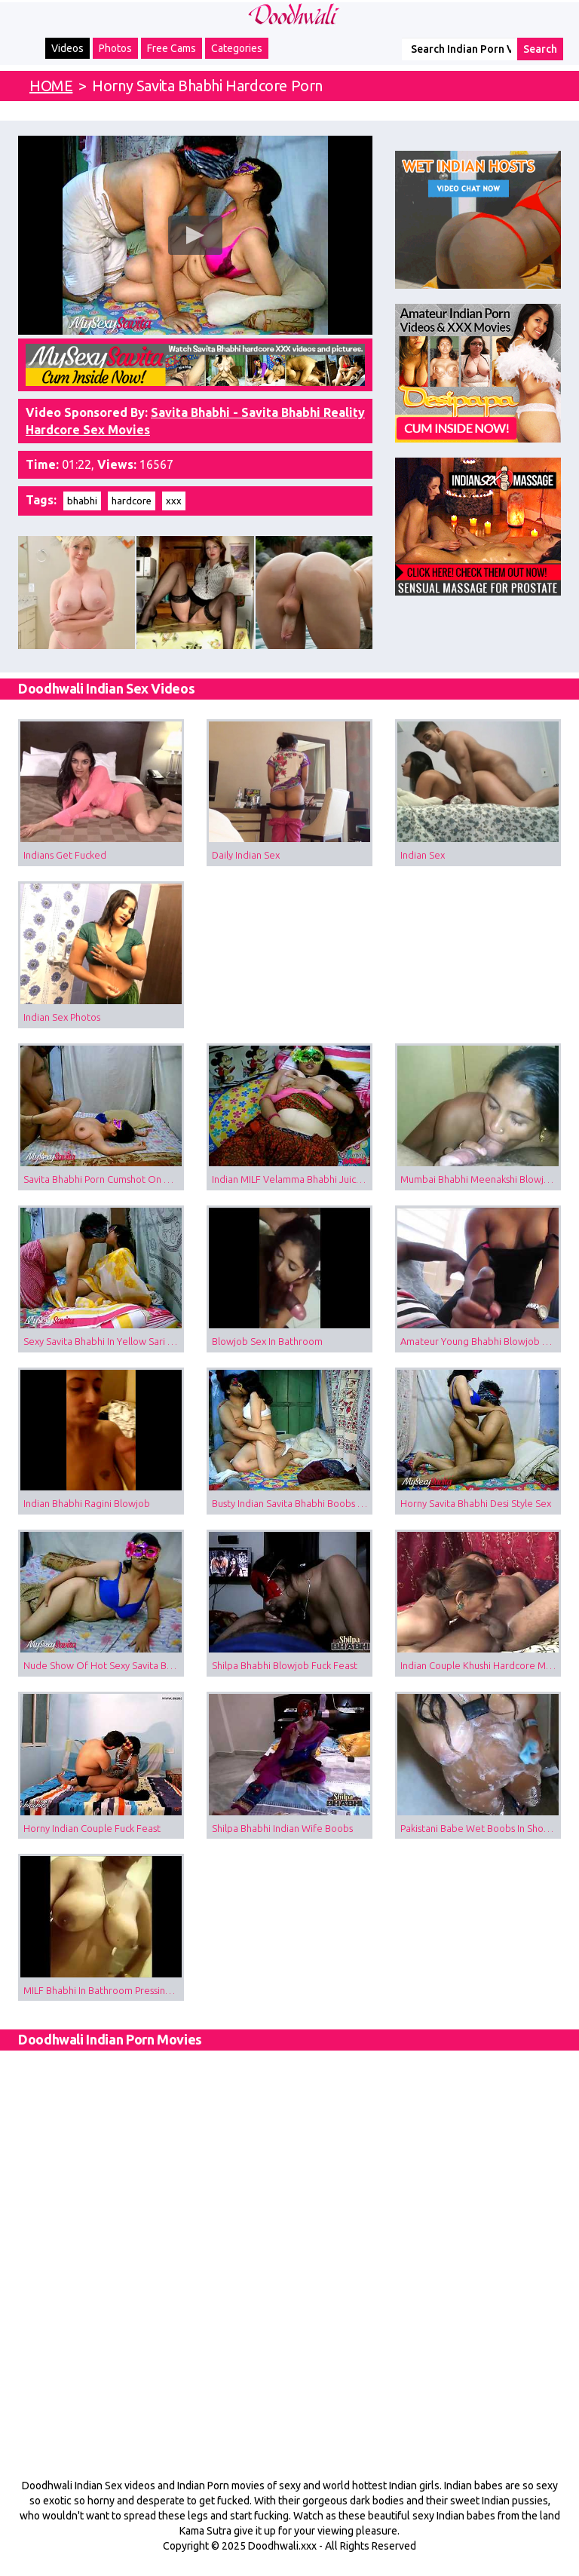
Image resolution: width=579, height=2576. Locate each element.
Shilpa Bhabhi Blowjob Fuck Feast (284, 1665)
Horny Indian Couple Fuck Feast (92, 1828)
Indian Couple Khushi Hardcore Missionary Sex (480, 1665)
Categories (236, 48)
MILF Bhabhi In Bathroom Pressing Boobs (103, 1990)
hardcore (132, 500)
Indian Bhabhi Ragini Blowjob (86, 1503)
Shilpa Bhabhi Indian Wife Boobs (282, 1828)
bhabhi (82, 500)
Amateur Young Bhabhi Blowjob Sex (479, 1341)
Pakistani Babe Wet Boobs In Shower (480, 1828)
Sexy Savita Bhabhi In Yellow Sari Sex (103, 1341)
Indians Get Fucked (64, 855)
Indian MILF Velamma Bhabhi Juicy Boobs (292, 1179)
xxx (174, 500)
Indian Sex (422, 855)
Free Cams (171, 48)
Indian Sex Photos (61, 1017)
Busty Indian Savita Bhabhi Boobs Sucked (292, 1503)
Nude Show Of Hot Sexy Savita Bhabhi (103, 1665)
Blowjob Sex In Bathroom (267, 1341)
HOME (50, 85)
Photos (115, 48)
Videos (67, 48)
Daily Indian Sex (246, 855)
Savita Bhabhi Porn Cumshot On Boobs (103, 1179)
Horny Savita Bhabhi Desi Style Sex (475, 1503)
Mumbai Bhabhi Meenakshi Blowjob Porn (480, 1179)
